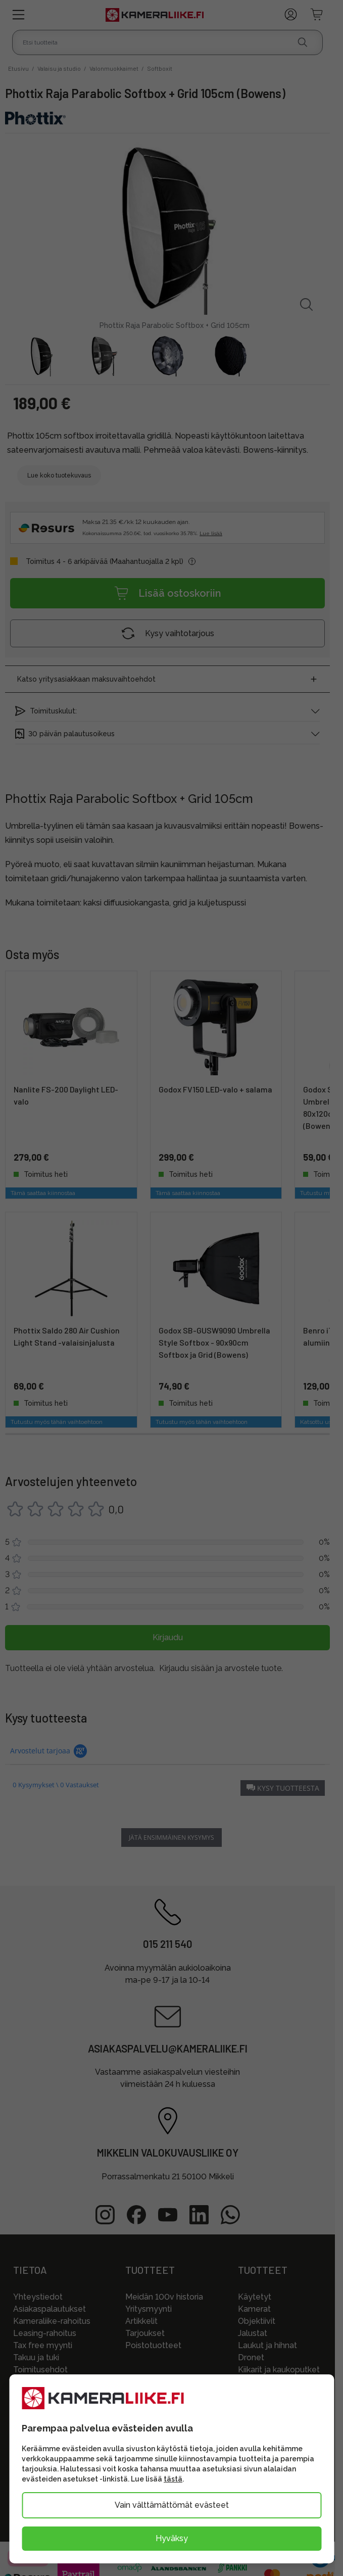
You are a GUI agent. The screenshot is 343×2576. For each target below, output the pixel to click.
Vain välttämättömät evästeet (172, 2505)
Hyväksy (172, 2538)
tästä (173, 2479)
